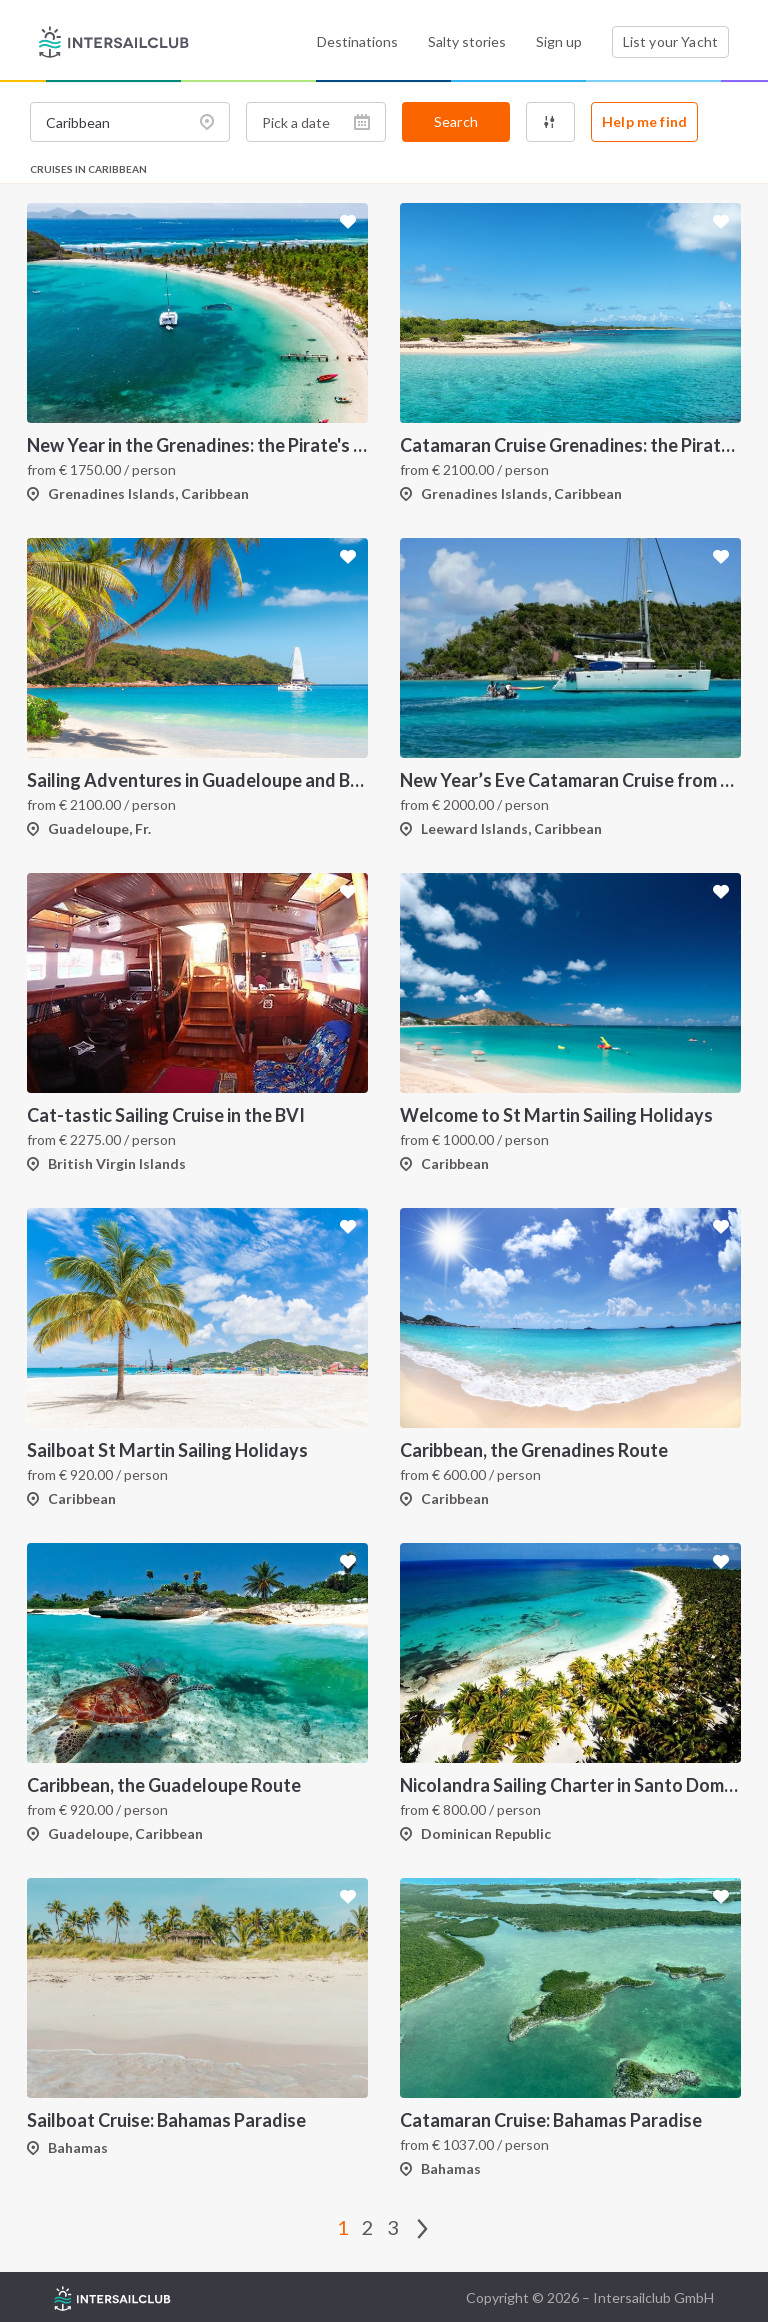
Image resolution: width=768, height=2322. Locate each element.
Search (456, 121)
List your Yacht (670, 41)
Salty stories (467, 41)
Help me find (644, 121)
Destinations (357, 41)
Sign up (559, 41)
